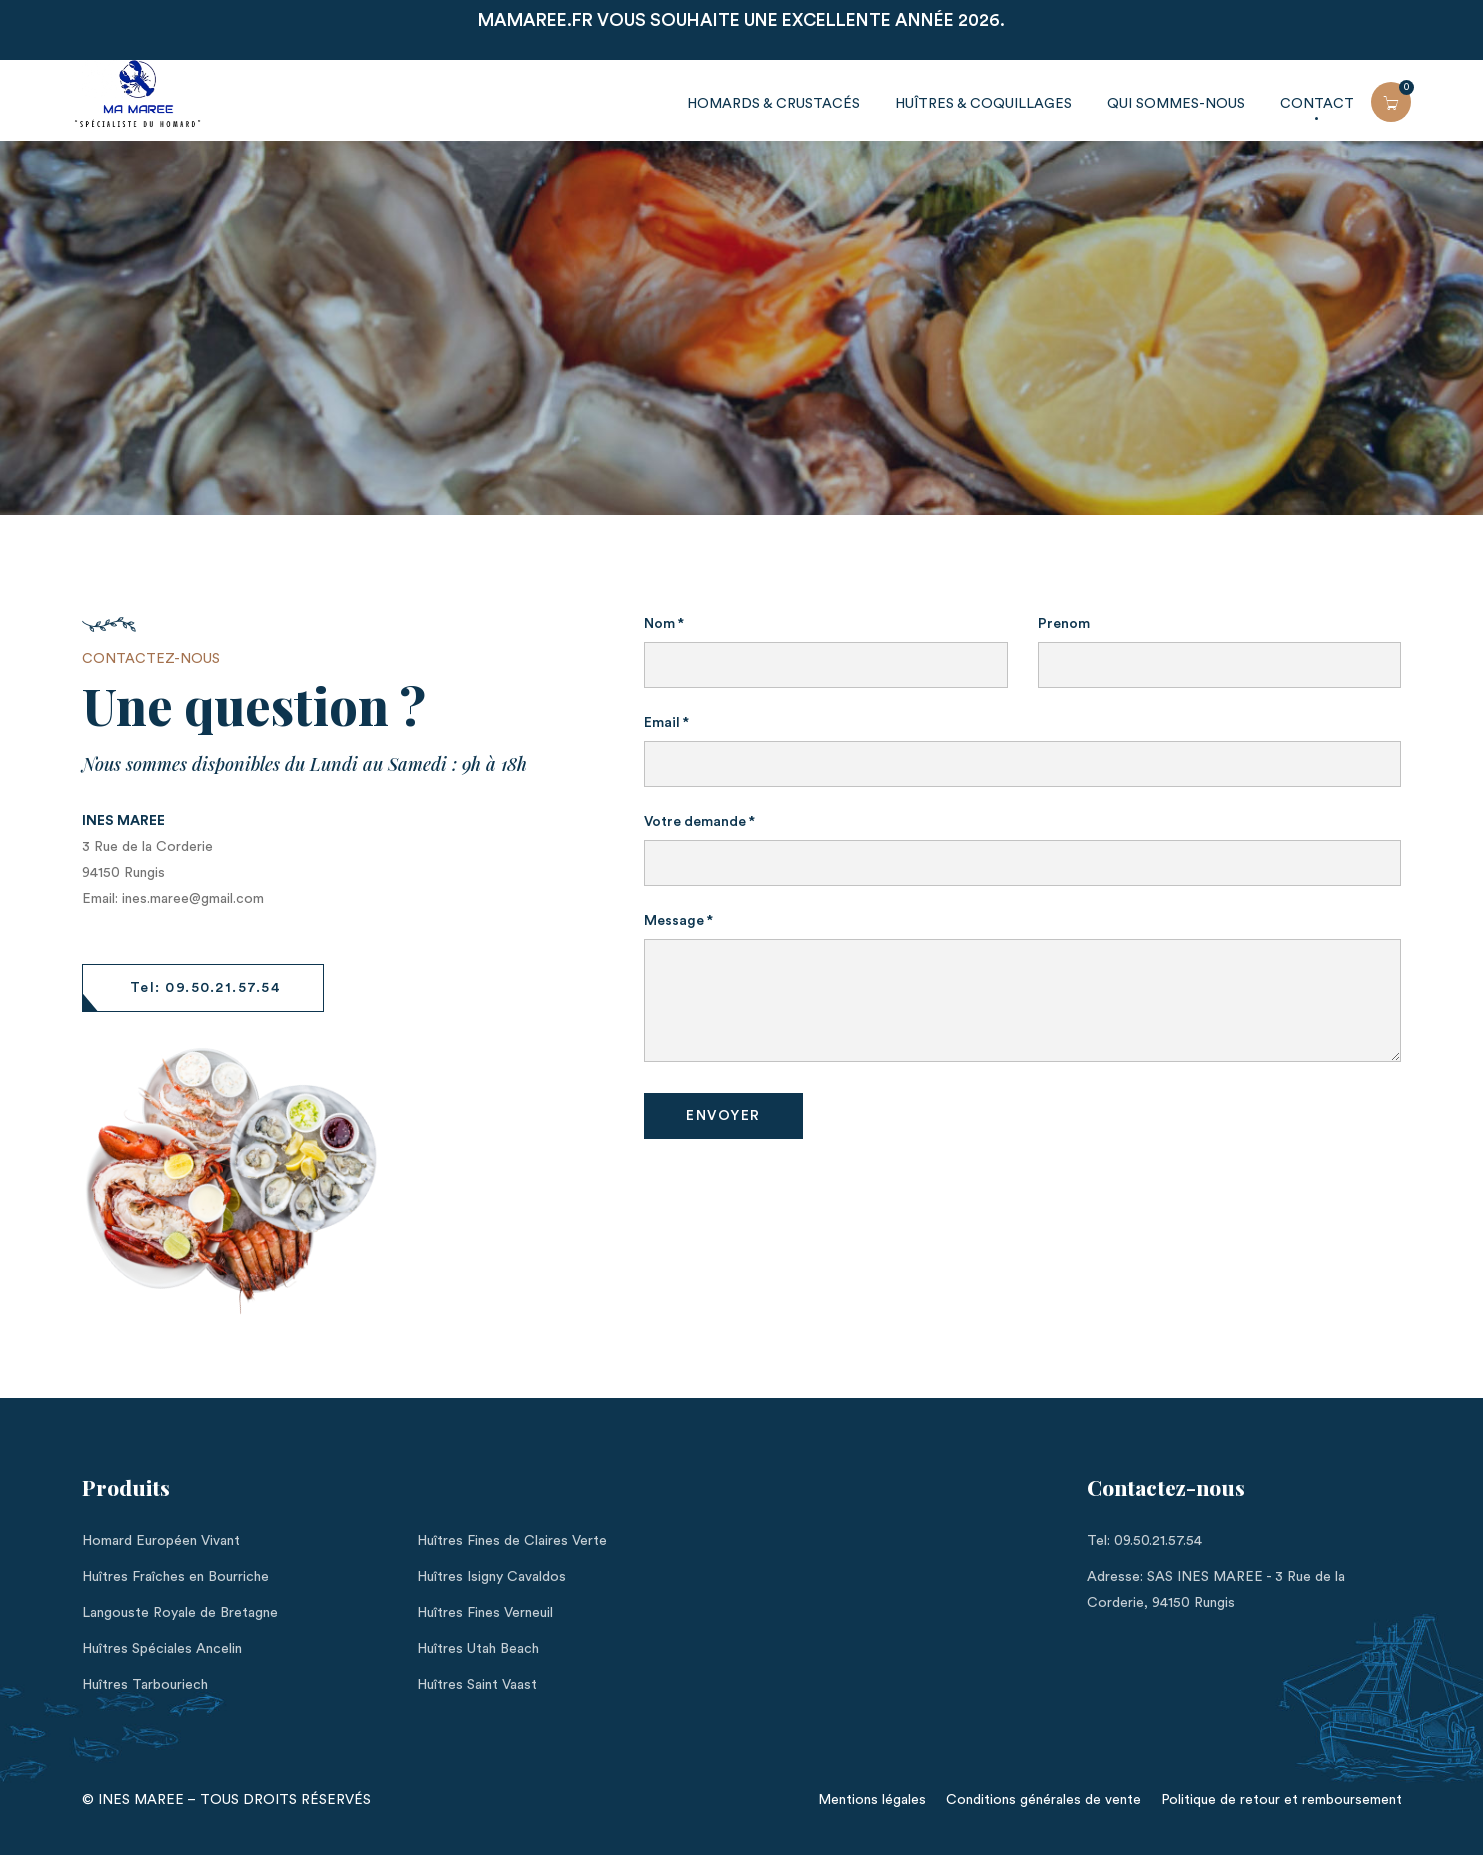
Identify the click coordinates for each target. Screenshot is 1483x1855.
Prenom (1064, 624)
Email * (666, 723)
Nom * (664, 624)
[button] (203, 988)
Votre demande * (699, 822)
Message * (678, 921)
